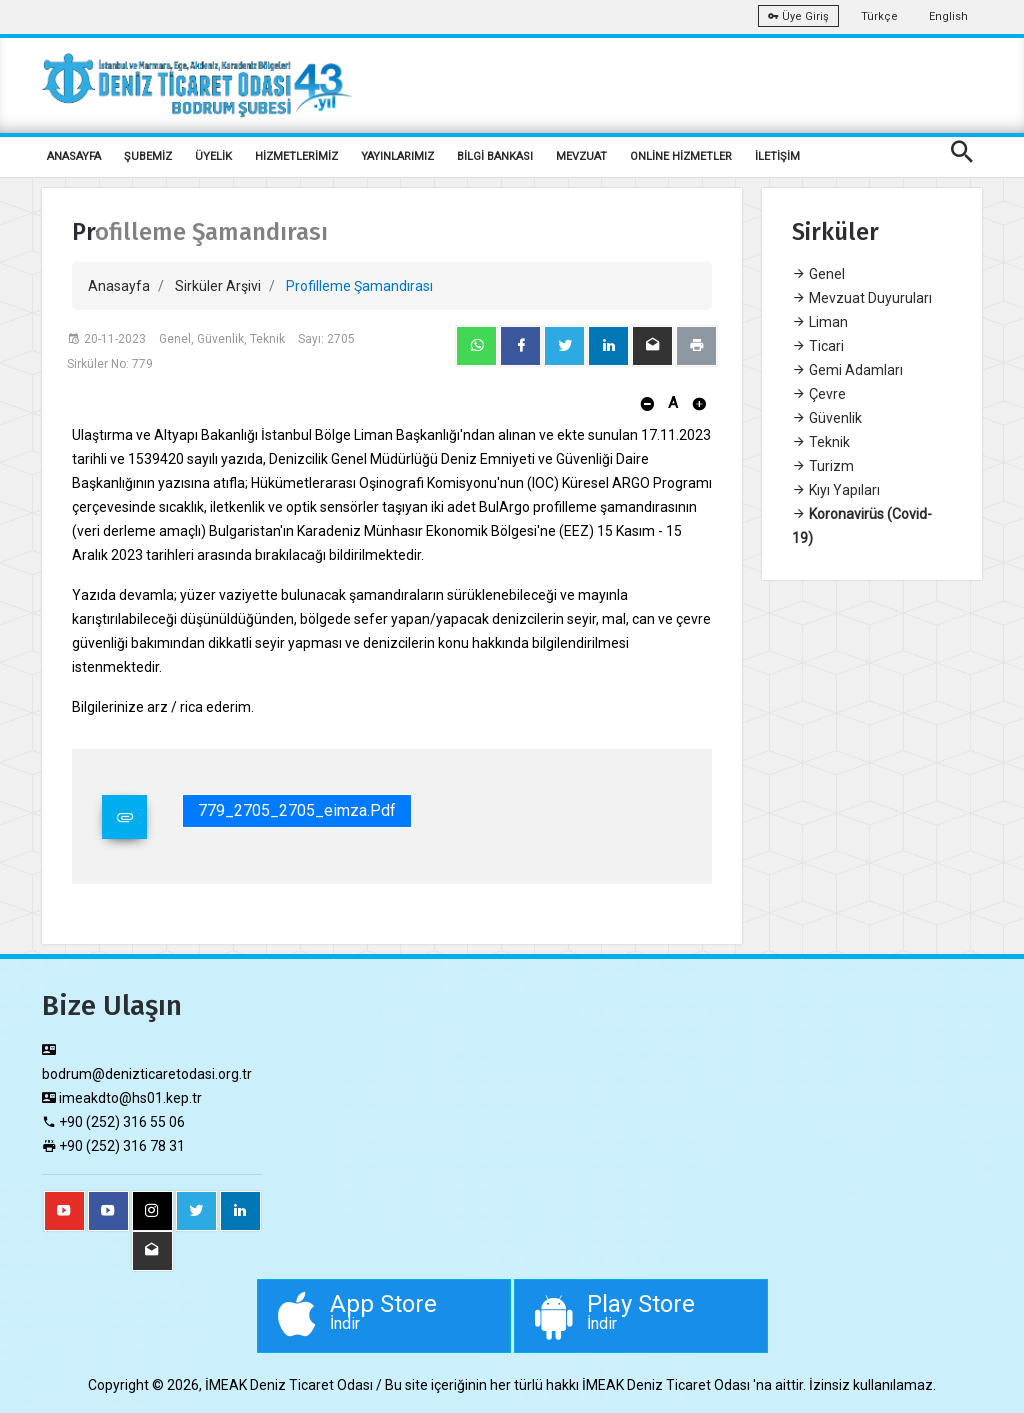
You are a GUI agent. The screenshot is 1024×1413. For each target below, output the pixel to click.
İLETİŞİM (777, 156)
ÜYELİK (213, 156)
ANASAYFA (74, 156)
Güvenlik (827, 418)
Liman (820, 322)
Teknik (821, 442)
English (948, 16)
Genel (818, 274)
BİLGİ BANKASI (495, 156)
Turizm (823, 466)
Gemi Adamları (847, 370)
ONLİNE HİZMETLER (681, 156)
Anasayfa (119, 286)
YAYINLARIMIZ (397, 156)
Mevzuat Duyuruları (862, 298)
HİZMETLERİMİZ (296, 156)
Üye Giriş (798, 16)
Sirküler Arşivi (218, 286)
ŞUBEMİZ (148, 156)
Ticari (818, 346)
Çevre (819, 394)
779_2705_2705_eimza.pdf (297, 810)
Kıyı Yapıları (836, 490)
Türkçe (879, 16)
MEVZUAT (581, 156)
